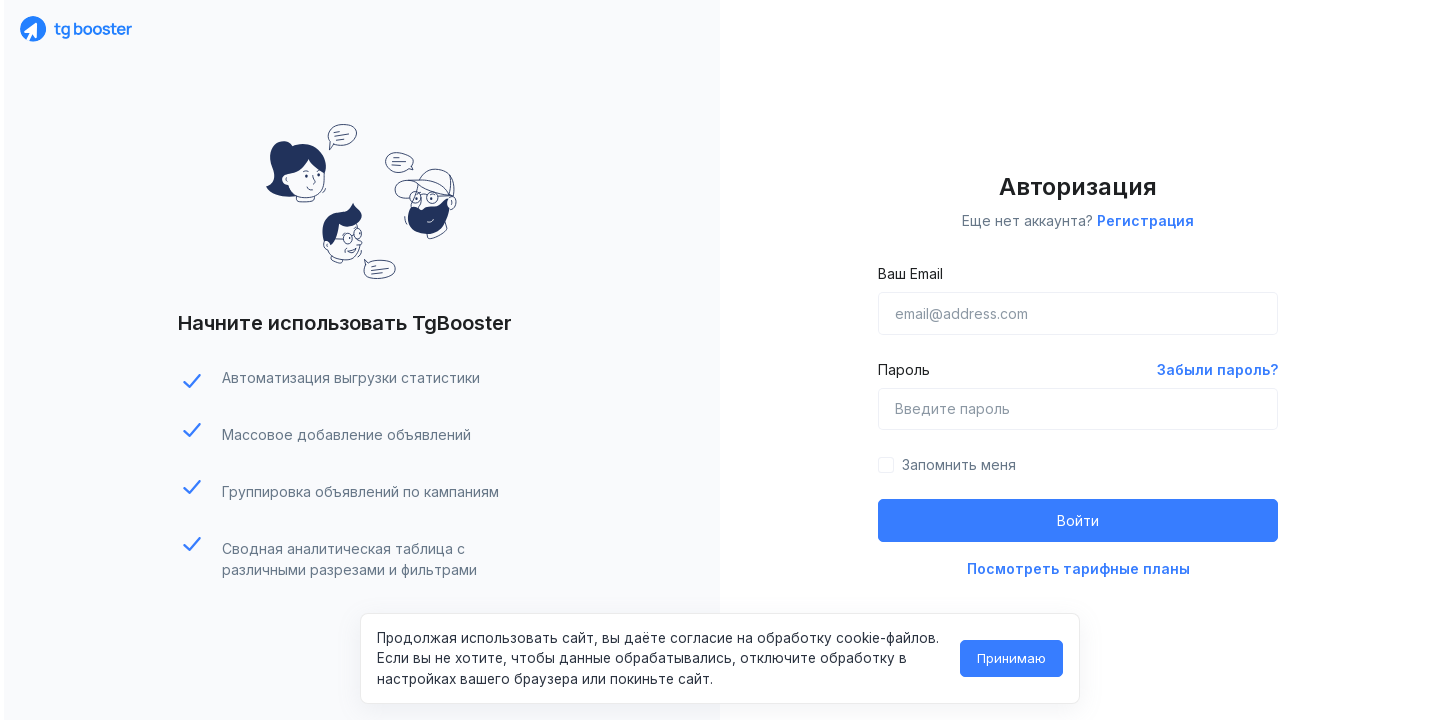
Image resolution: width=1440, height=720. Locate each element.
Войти (1078, 520)
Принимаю (1011, 658)
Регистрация (1145, 220)
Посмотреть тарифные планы (1078, 568)
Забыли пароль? (1217, 369)
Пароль (904, 369)
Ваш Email (910, 273)
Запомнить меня (959, 464)
